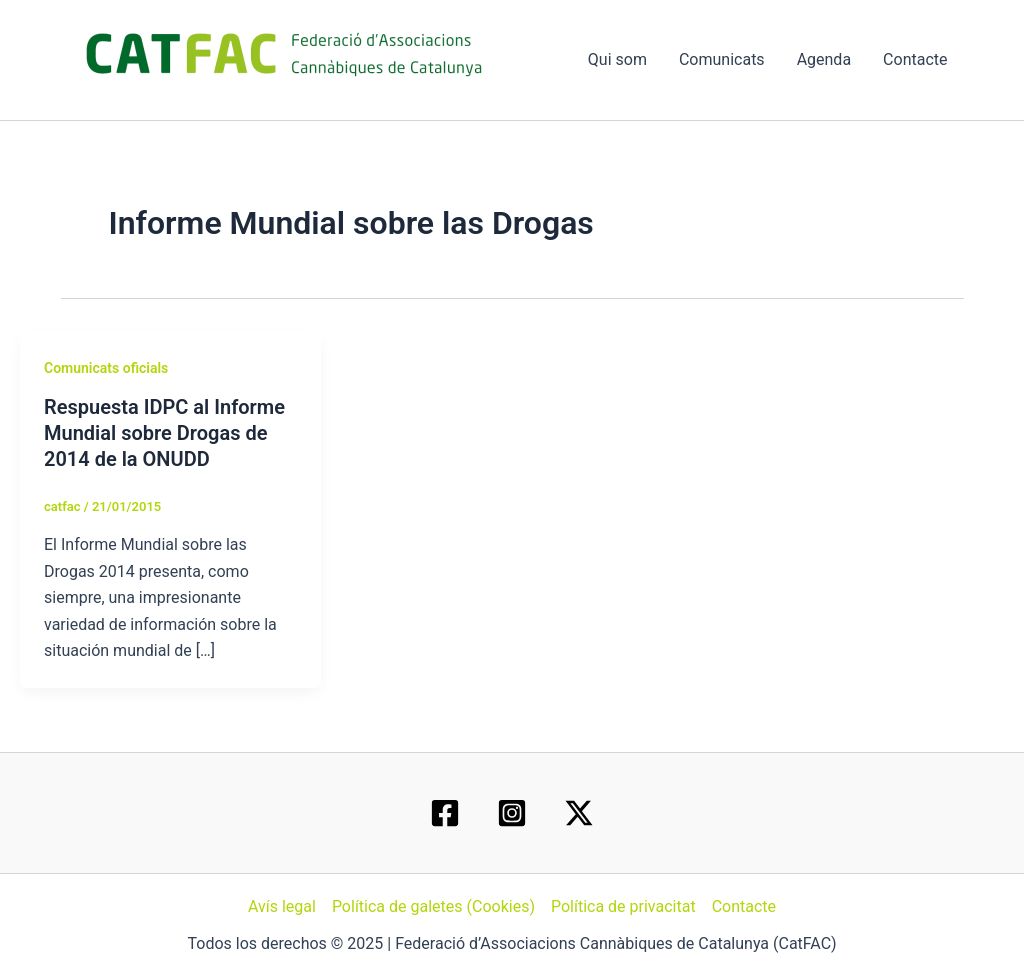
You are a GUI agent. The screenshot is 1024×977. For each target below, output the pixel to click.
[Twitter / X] (579, 813)
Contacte (915, 59)
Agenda (824, 59)
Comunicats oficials (106, 368)
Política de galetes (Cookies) (433, 906)
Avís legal (282, 906)
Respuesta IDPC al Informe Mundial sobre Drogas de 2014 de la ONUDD (164, 433)
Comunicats (722, 59)
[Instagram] (512, 813)
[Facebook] (445, 813)
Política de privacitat (623, 906)
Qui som (617, 59)
